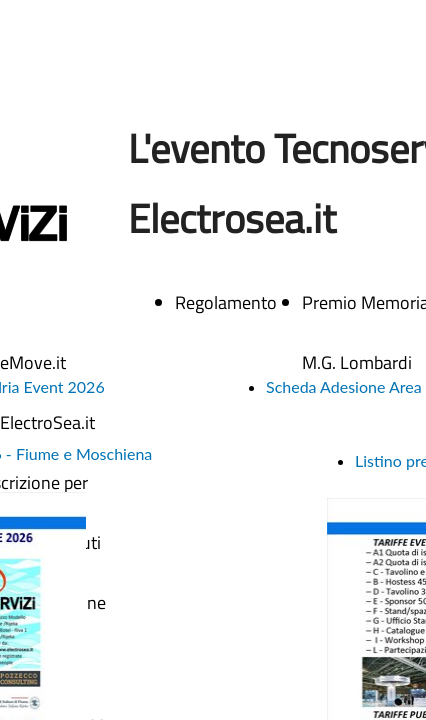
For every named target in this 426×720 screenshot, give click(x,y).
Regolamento (226, 302)
